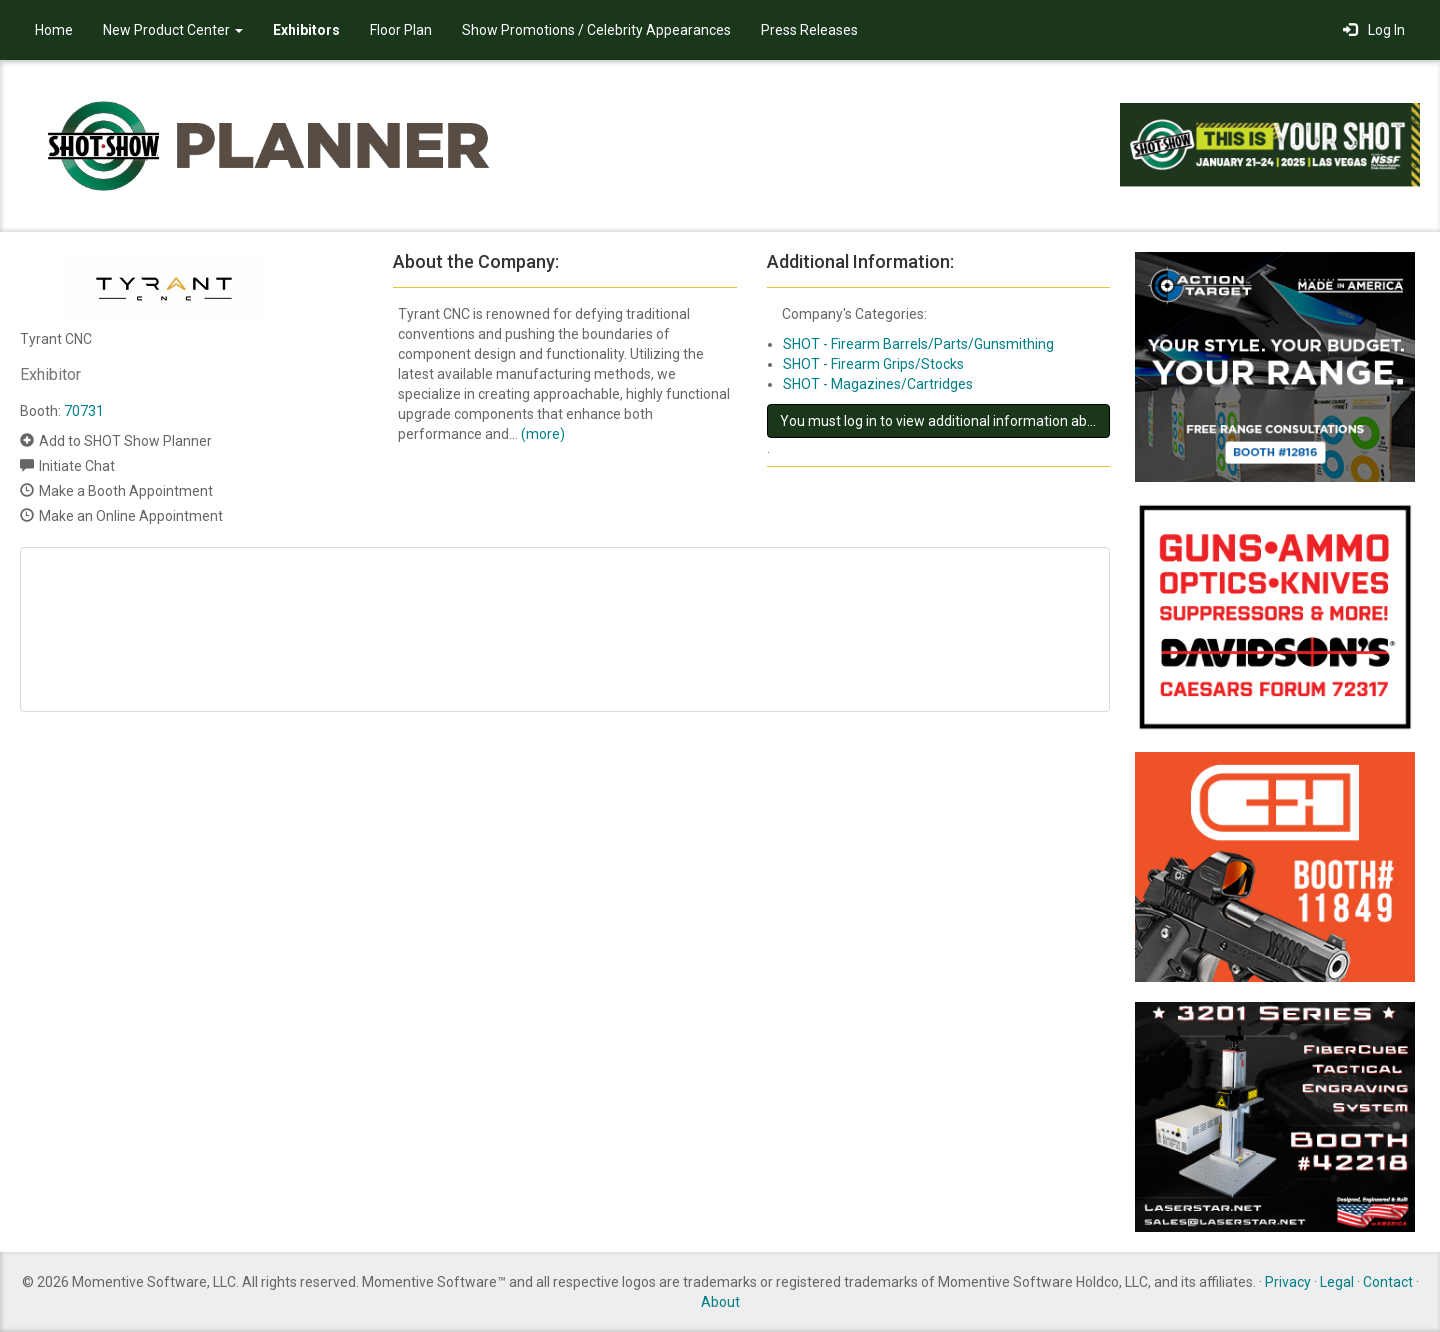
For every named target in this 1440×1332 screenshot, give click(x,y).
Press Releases (809, 30)
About (720, 1302)
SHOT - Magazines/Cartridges (878, 384)
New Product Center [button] (173, 30)
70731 (84, 411)
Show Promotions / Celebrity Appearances (596, 30)
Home (54, 30)
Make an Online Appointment (131, 516)
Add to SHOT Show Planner (125, 441)
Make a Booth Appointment (126, 491)
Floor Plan (401, 30)
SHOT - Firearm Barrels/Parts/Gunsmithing (918, 344)
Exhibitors (306, 30)
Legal (1337, 1282)
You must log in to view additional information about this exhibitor (945, 421)
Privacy (1288, 1282)
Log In (1374, 30)
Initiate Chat (77, 466)
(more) (543, 434)
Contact (1388, 1282)
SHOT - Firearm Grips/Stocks (873, 364)
